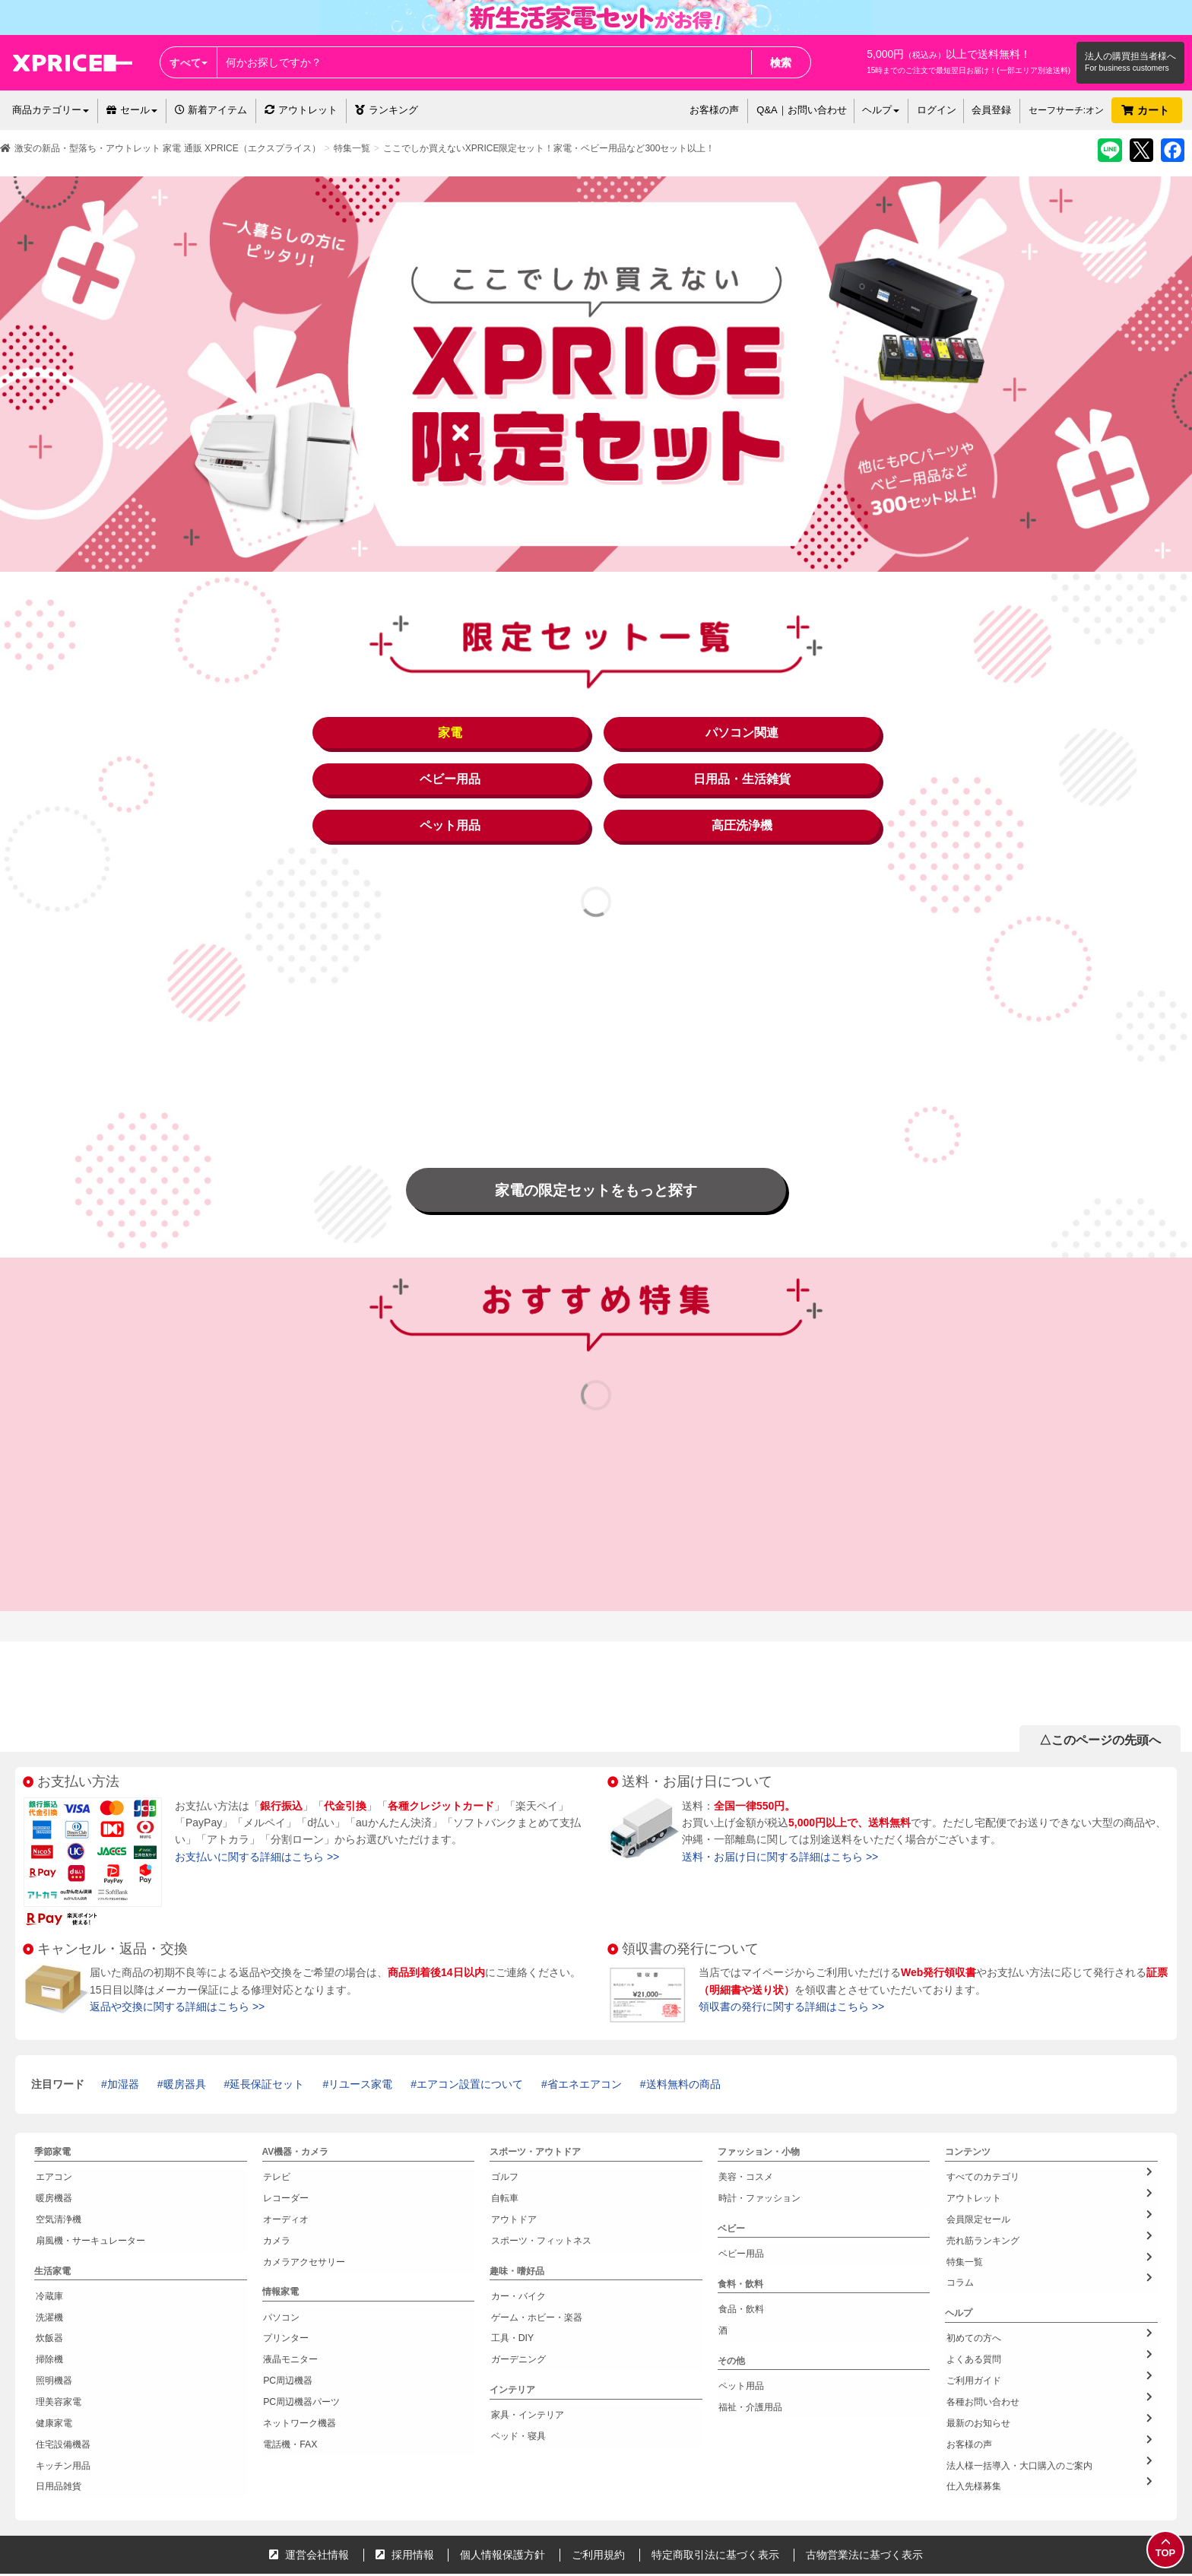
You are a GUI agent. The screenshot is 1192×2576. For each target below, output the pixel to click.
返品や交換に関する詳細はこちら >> (177, 1958)
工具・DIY (511, 2267)
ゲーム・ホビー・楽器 (535, 2249)
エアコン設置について (470, 2035)
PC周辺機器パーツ (300, 2320)
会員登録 (991, 110)
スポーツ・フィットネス (540, 2180)
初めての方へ (1049, 2266)
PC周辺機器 (287, 2303)
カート (1146, 110)
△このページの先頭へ (1100, 1691)
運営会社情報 (309, 2458)
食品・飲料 (740, 2248)
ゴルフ (503, 2126)
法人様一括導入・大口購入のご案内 (1049, 2373)
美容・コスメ (745, 2126)
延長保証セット (267, 2035)
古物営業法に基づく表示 (864, 2458)
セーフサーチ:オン (1066, 110)
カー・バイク (517, 2231)
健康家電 (52, 2338)
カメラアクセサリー (303, 2197)
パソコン (280, 2249)
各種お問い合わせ (1049, 2319)
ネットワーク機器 (298, 2338)
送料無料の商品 (683, 2035)
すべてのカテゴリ (1049, 2125)
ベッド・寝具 (517, 2355)
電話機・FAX (289, 2356)
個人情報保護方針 (502, 2458)
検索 (780, 62)
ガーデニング (517, 2285)
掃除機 (48, 2285)
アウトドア (512, 2162)
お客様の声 (714, 110)
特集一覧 (352, 148)
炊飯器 (48, 2267)
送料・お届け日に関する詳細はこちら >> (780, 1808)
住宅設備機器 (61, 2356)
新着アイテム (211, 110)
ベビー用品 (740, 2196)
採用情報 (405, 2458)
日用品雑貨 (57, 2392)
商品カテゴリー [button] (50, 110)
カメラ (276, 2180)
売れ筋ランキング (1049, 2178)
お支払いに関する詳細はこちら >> (257, 1808)
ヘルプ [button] (880, 110)
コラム (1049, 2214)
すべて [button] (189, 62)
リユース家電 (360, 2035)
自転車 (503, 2144)
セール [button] (131, 110)
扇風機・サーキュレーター (89, 2180)
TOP (1165, 2548)
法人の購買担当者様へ (1130, 56)
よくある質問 (1049, 2284)
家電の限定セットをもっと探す (596, 1140)
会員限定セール (1049, 2161)
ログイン (936, 110)
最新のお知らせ (1049, 2337)
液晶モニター (289, 2285)
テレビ (276, 2126)
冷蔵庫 (48, 2231)
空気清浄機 (57, 2162)
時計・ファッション (759, 2144)
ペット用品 (740, 2318)
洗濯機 (48, 2249)
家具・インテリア (526, 2337)
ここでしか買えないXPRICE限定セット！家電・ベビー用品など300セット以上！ (549, 148)
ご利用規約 (598, 2458)
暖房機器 (52, 2144)
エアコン (52, 2126)
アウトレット (301, 110)
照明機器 (52, 2303)
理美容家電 (57, 2320)
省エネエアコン (584, 2035)
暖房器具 (184, 2035)
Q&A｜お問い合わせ (801, 110)
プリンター (285, 2267)
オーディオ (285, 2162)
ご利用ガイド (1049, 2301)
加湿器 (123, 2035)
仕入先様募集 (1049, 2390)
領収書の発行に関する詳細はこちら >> (791, 1958)
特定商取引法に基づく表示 (715, 2458)
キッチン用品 (61, 2374)
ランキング (386, 110)
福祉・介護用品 (749, 2335)
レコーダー (285, 2144)
